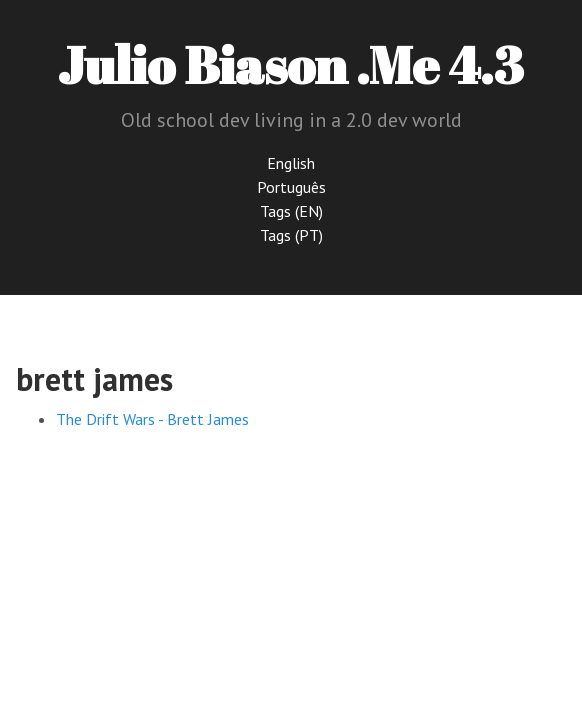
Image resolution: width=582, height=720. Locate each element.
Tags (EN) (291, 211)
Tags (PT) (291, 235)
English (291, 163)
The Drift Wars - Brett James (152, 419)
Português (291, 187)
